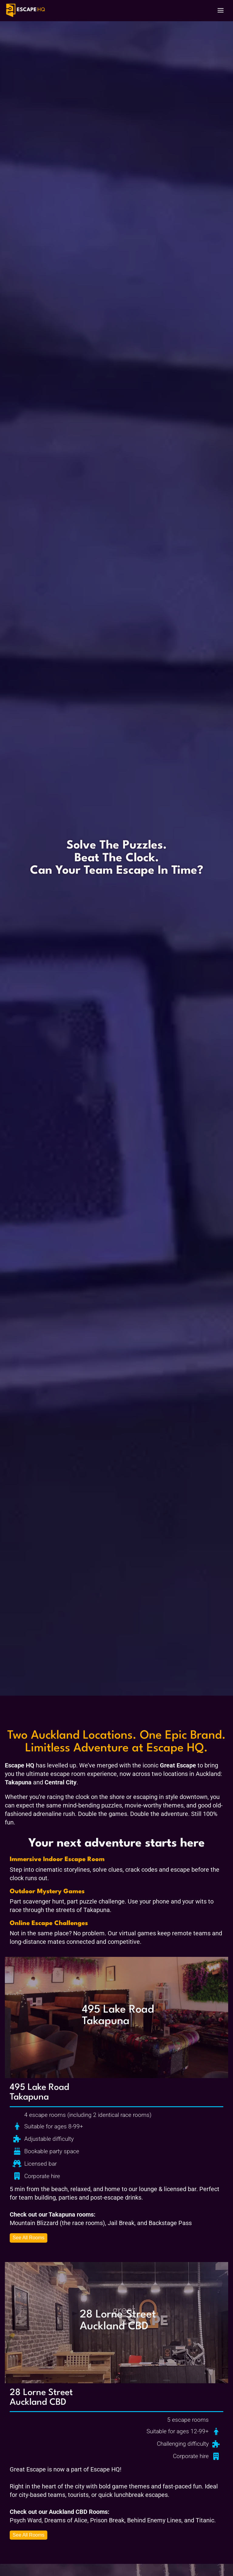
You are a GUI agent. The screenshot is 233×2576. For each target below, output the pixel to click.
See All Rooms (29, 2237)
